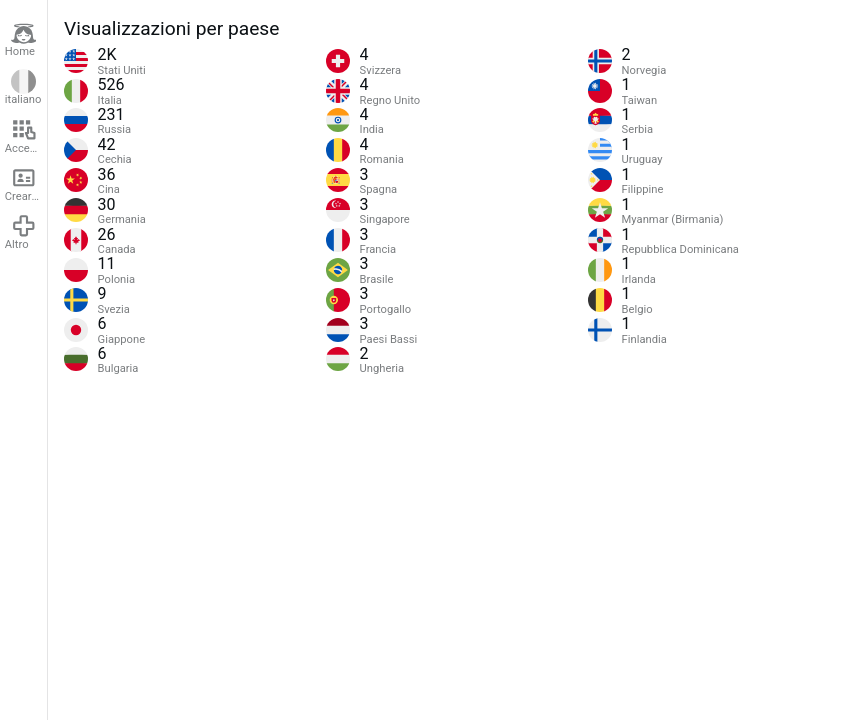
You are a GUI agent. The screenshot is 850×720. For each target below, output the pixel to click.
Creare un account (26, 184)
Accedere (26, 136)
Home (21, 40)
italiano (23, 88)
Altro (21, 232)
